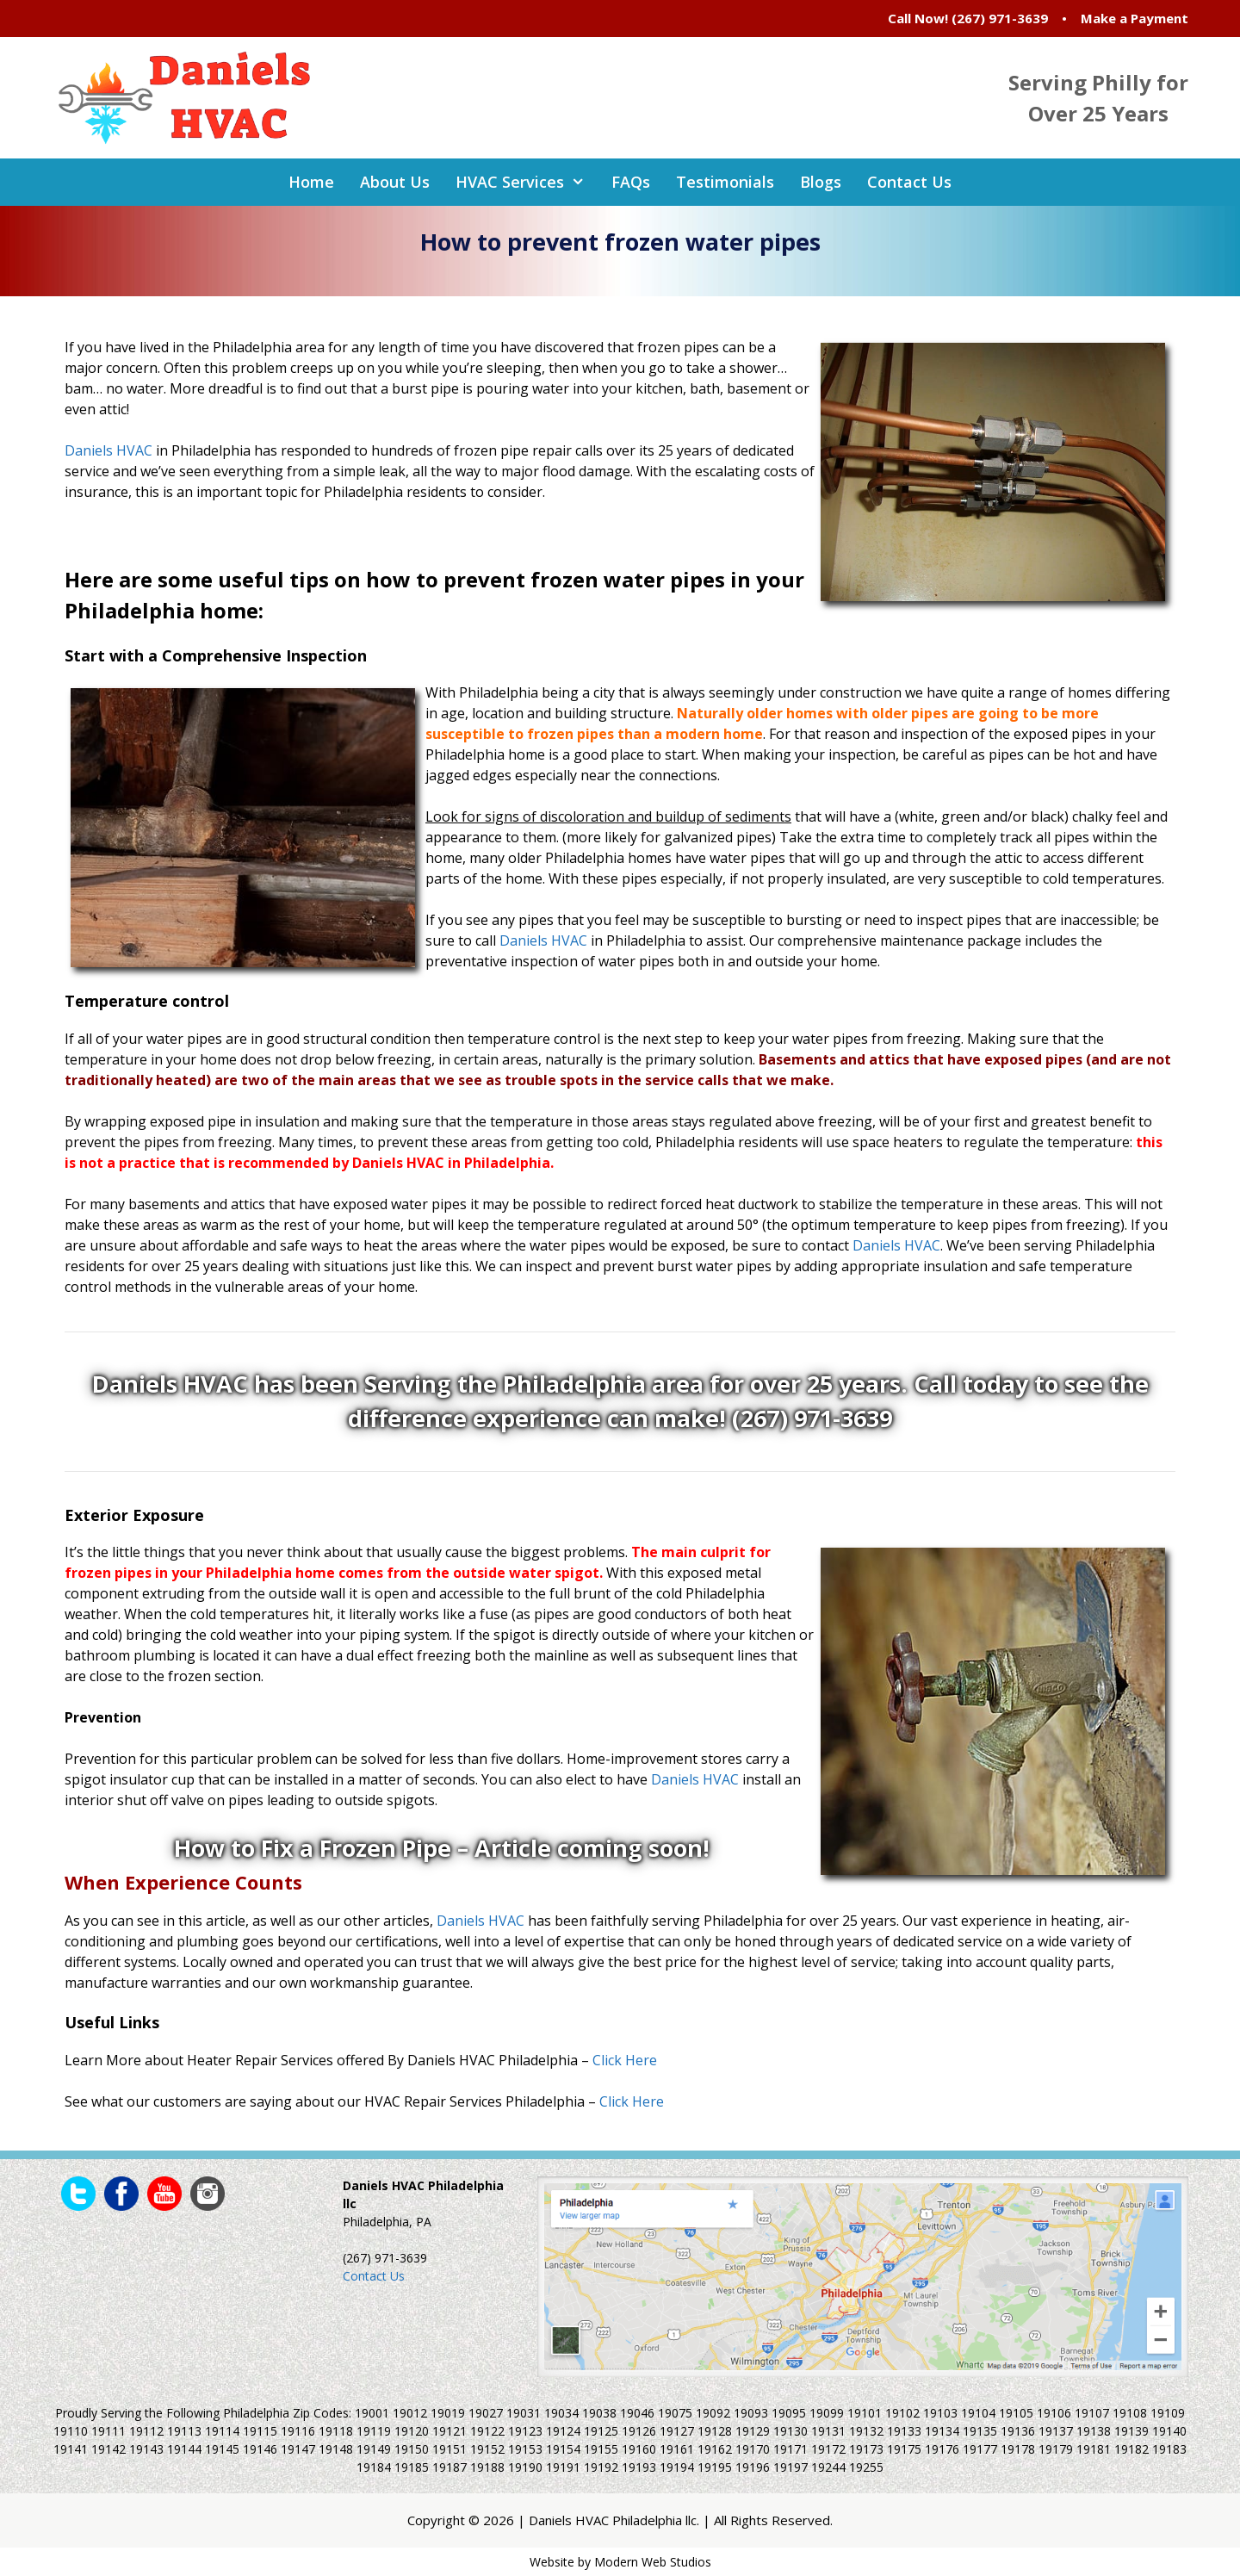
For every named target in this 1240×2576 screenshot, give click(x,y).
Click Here (624, 2060)
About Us (395, 181)
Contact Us (909, 181)
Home (311, 181)
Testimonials (725, 181)
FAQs (630, 181)
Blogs (820, 181)
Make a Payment (1134, 18)
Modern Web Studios (652, 2562)
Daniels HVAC (108, 450)
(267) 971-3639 (1000, 18)
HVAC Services (527, 182)
